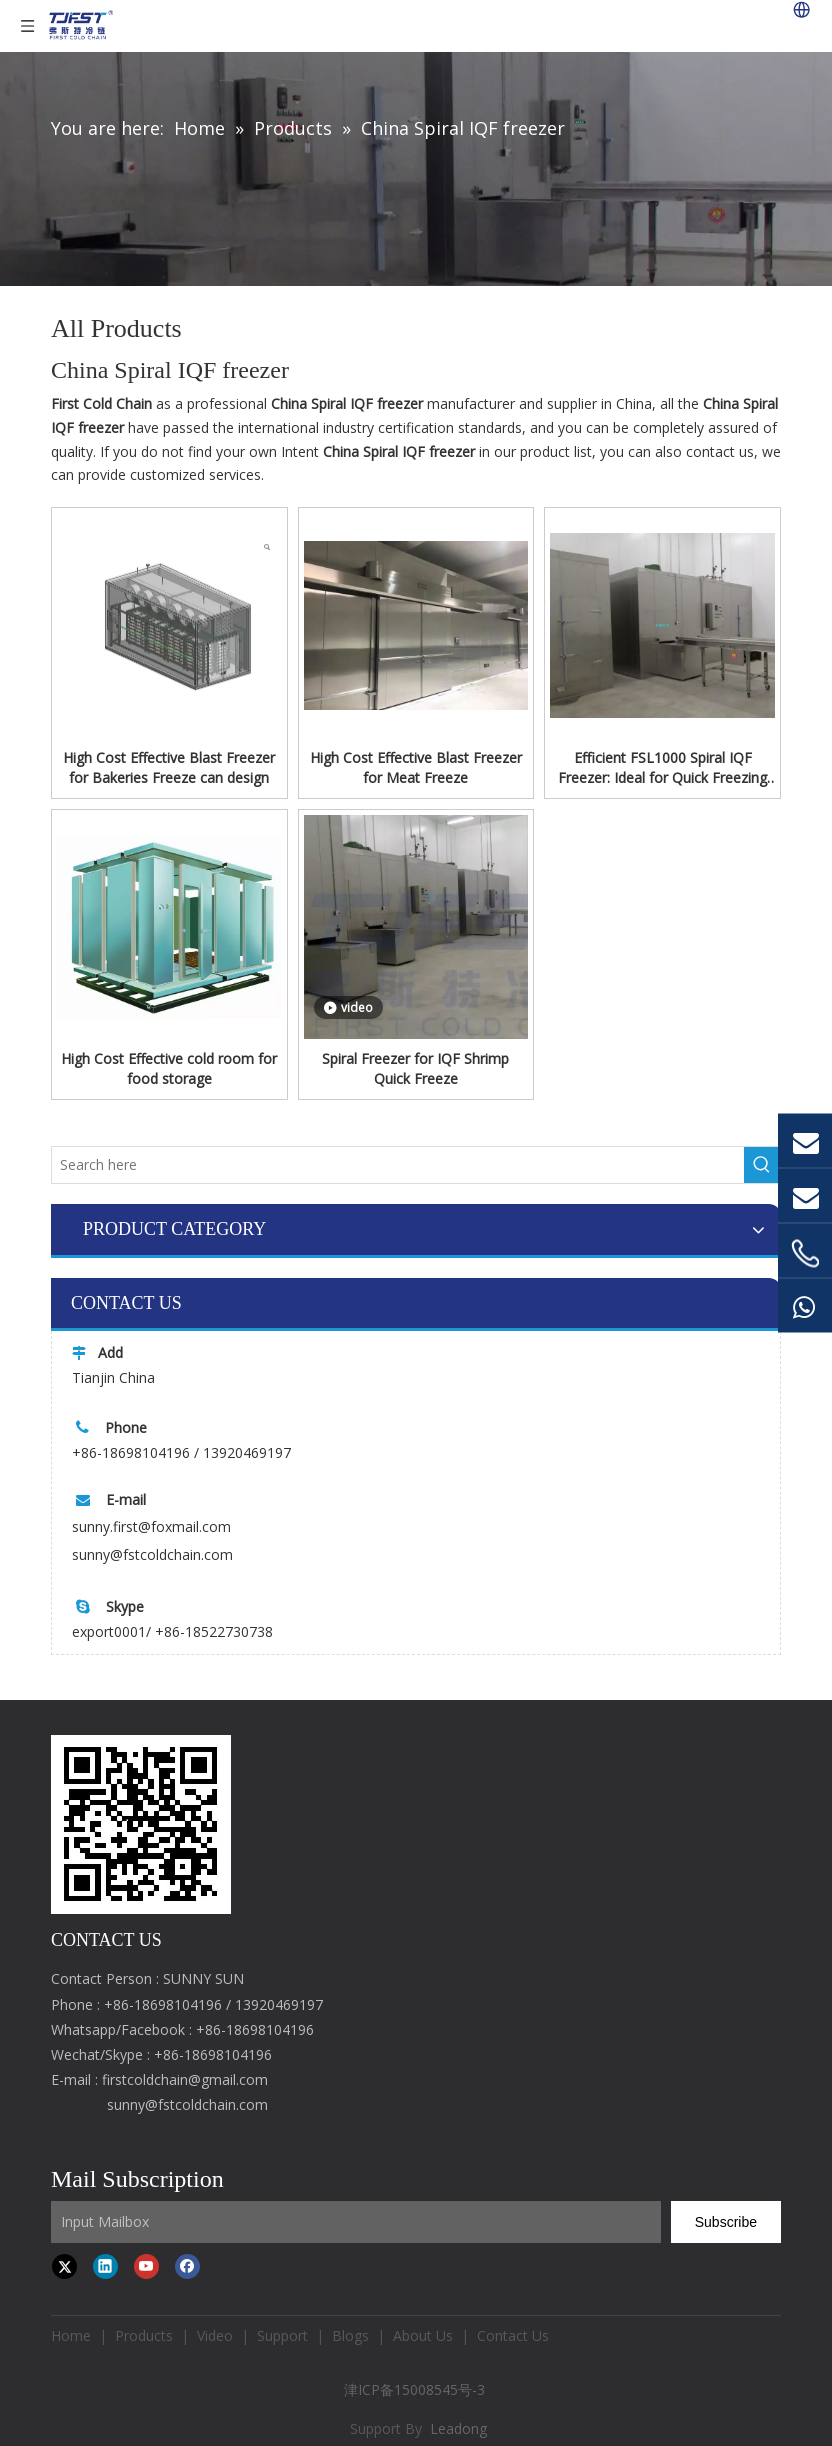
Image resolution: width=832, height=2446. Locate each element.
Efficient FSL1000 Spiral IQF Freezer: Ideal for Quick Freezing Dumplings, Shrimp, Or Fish (662, 768)
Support (282, 2335)
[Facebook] (187, 2267)
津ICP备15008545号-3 (416, 2389)
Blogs (350, 2335)
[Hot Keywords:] (762, 1165)
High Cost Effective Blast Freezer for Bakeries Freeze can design (169, 767)
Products (144, 2335)
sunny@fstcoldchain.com (152, 1554)
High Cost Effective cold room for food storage (169, 1068)
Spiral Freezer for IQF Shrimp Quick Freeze (415, 1068)
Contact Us (513, 2335)
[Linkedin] (105, 2267)
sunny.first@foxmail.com (151, 1526)
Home (71, 2335)
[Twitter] (64, 2267)
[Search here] (398, 1165)
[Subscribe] (726, 2222)
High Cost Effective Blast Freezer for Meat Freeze (416, 767)
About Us (423, 2335)
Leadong (458, 2428)
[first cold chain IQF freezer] (141, 1824)
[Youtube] (146, 2267)
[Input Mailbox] (356, 2222)
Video (215, 2335)
